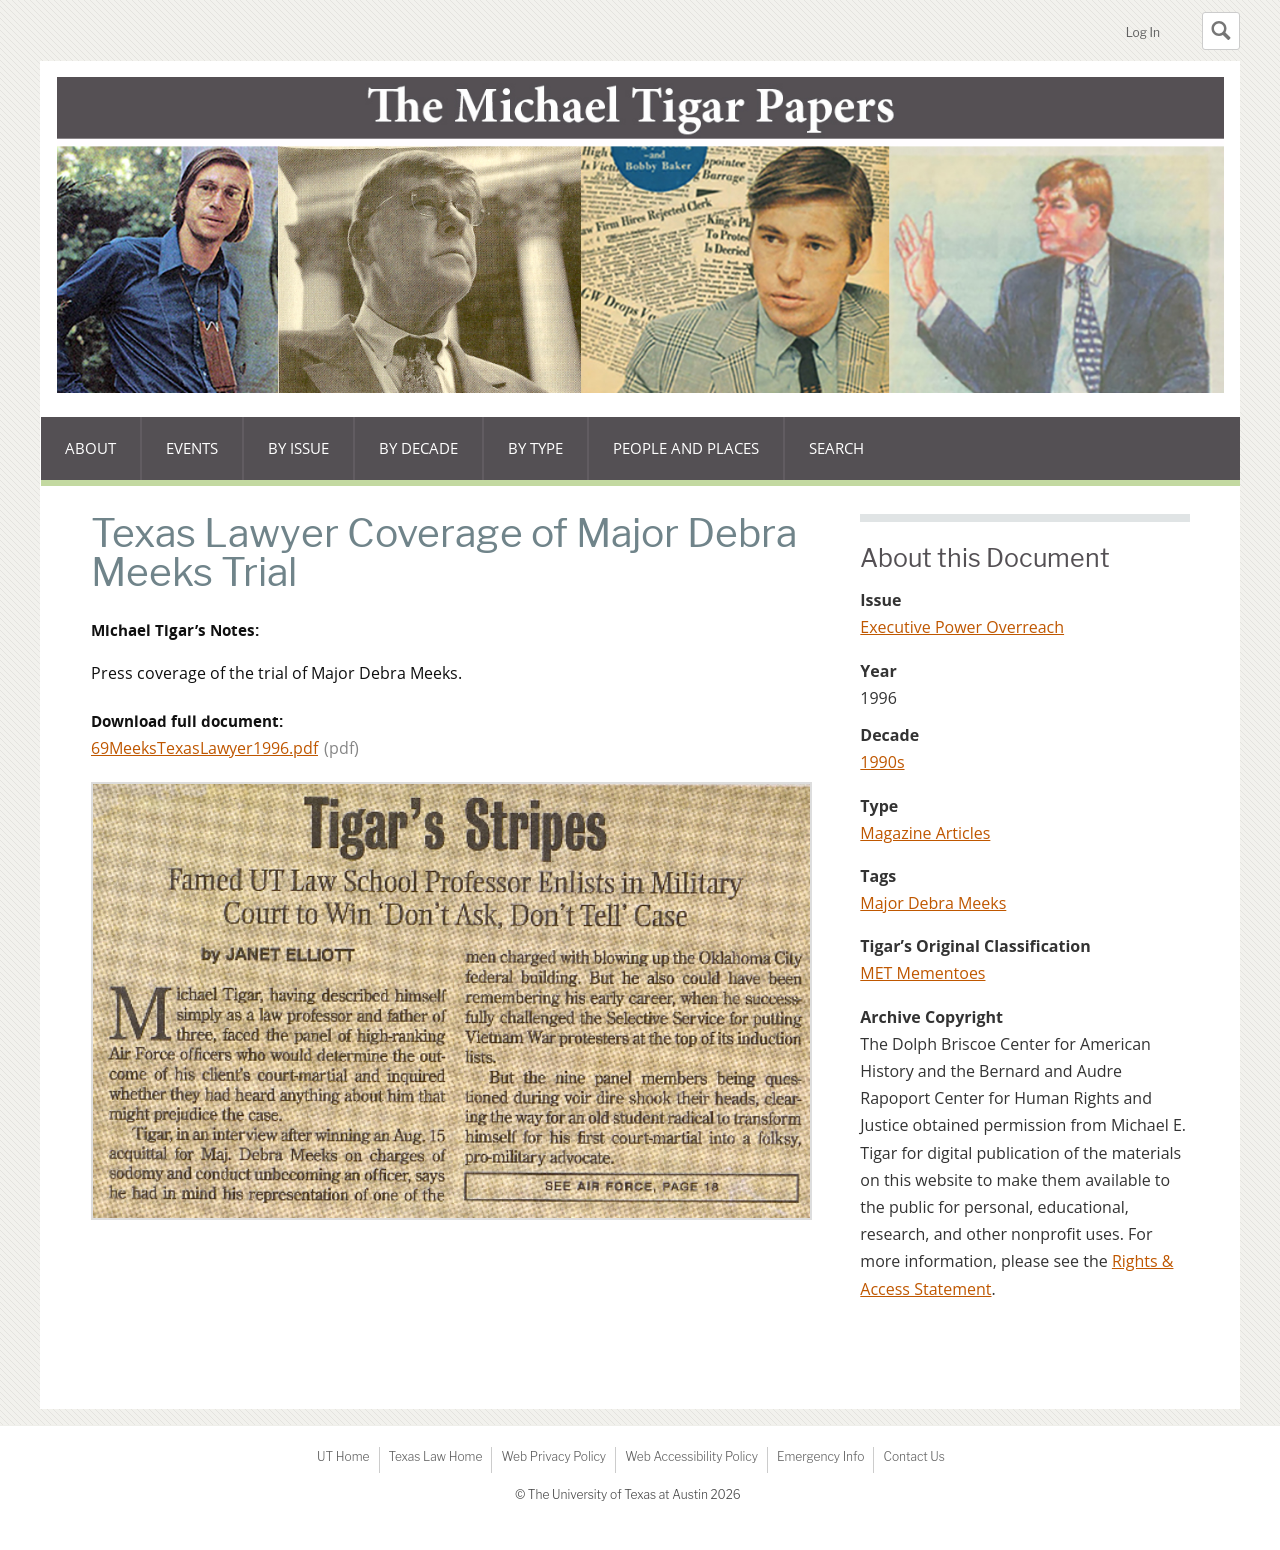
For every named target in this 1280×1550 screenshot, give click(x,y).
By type (548, 459)
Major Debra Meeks (933, 903)
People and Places (686, 448)
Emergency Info (821, 1456)
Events (204, 459)
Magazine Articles (925, 833)
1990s (882, 762)
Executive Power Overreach (962, 627)
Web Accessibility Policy (691, 1456)
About (103, 459)
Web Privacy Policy (553, 1456)
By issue (311, 459)
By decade (418, 459)
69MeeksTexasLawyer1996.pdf (204, 748)
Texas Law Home (436, 1456)
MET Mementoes (922, 973)
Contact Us (913, 1456)
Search (836, 448)
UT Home (343, 1456)
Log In (1143, 32)
